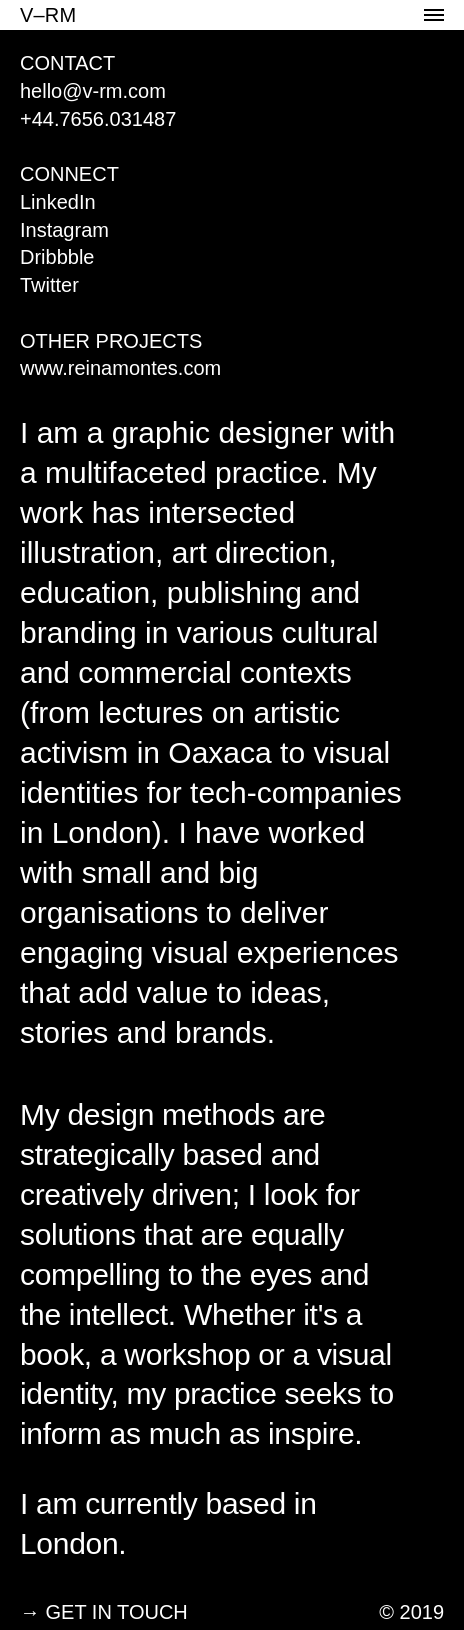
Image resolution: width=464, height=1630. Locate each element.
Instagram (64, 230)
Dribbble (57, 257)
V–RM (48, 15)
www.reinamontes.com (120, 368)
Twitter (49, 285)
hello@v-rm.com (93, 91)
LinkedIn (58, 202)
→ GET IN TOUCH (104, 1612)
